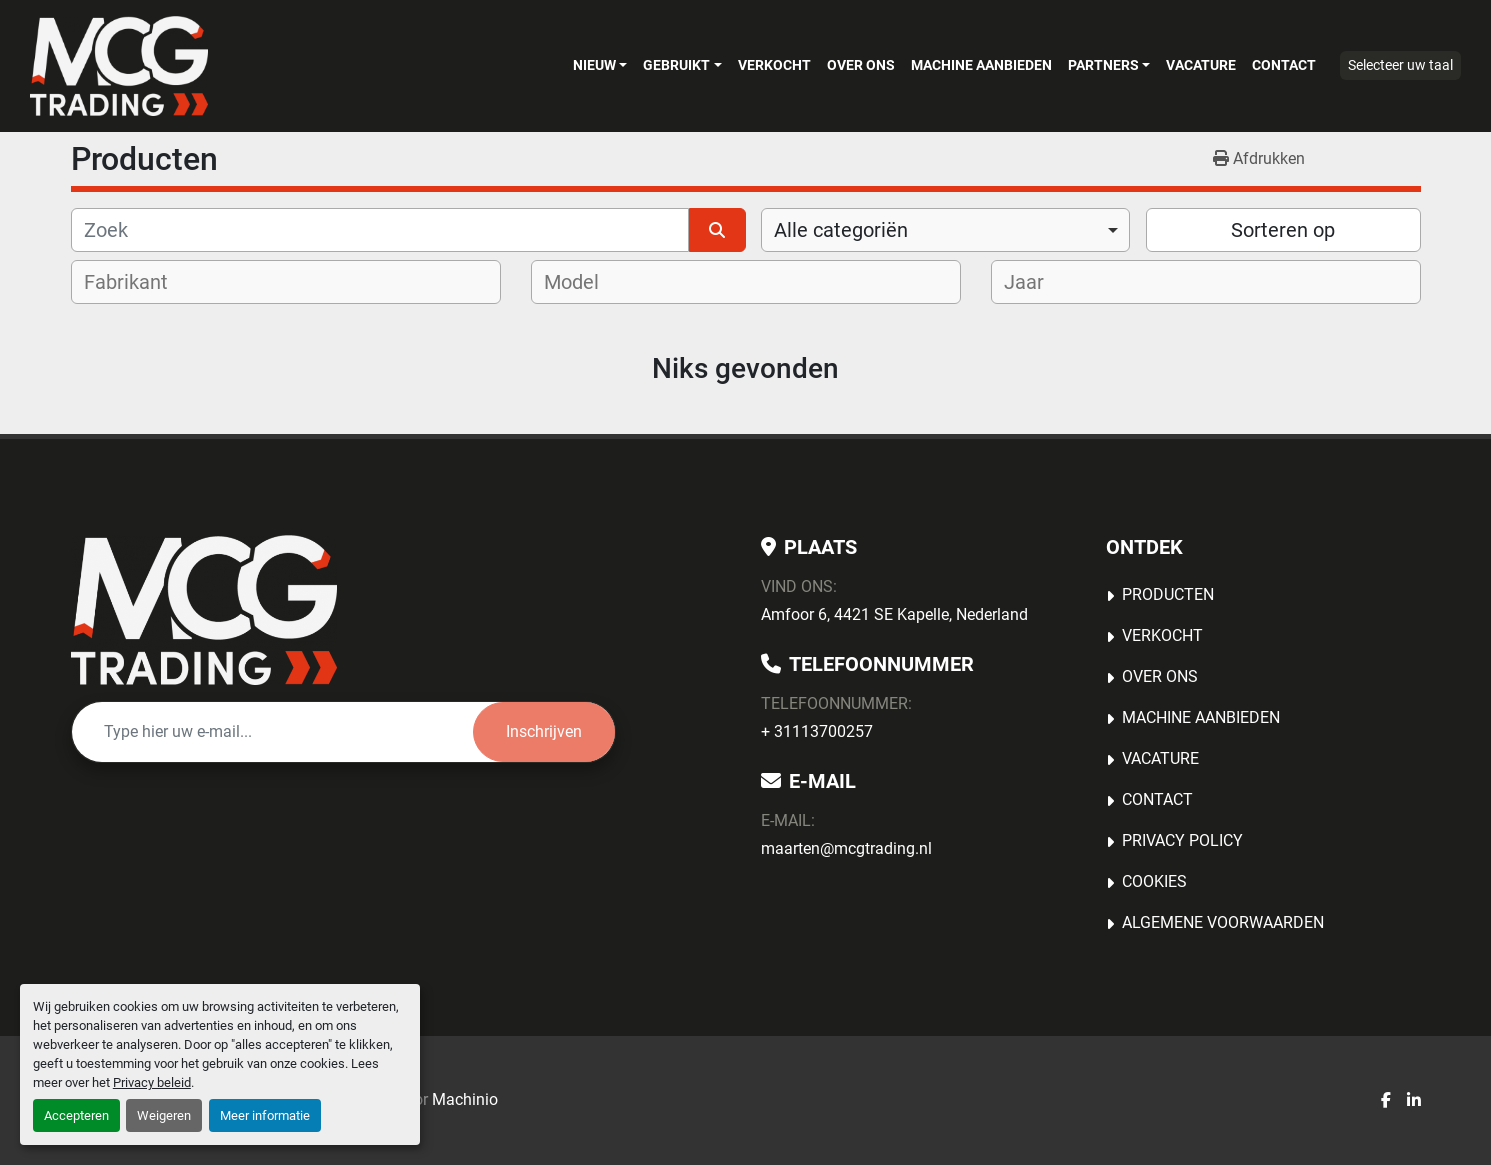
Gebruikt (676, 65)
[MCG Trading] (204, 610)
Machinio (465, 1099)
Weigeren (164, 1115)
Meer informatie (265, 1115)
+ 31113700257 (817, 731)
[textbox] (139, 282)
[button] (600, 65)
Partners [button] (1103, 65)
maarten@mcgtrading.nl (846, 848)
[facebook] (1386, 1101)
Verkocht (774, 65)
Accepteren (76, 1115)
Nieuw (594, 65)
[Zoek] (380, 230)
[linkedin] (1414, 1101)
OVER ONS (861, 65)
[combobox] (945, 230)
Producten (1168, 594)
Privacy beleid (152, 1082)
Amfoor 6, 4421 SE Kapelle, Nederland (894, 614)
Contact (1284, 65)
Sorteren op (1283, 230)
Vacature (1201, 65)
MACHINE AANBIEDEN (981, 65)
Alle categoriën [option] (841, 230)
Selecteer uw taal (1400, 65)
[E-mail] (272, 732)
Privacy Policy (1182, 840)
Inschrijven (544, 731)
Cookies (1154, 881)
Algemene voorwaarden (1223, 922)
